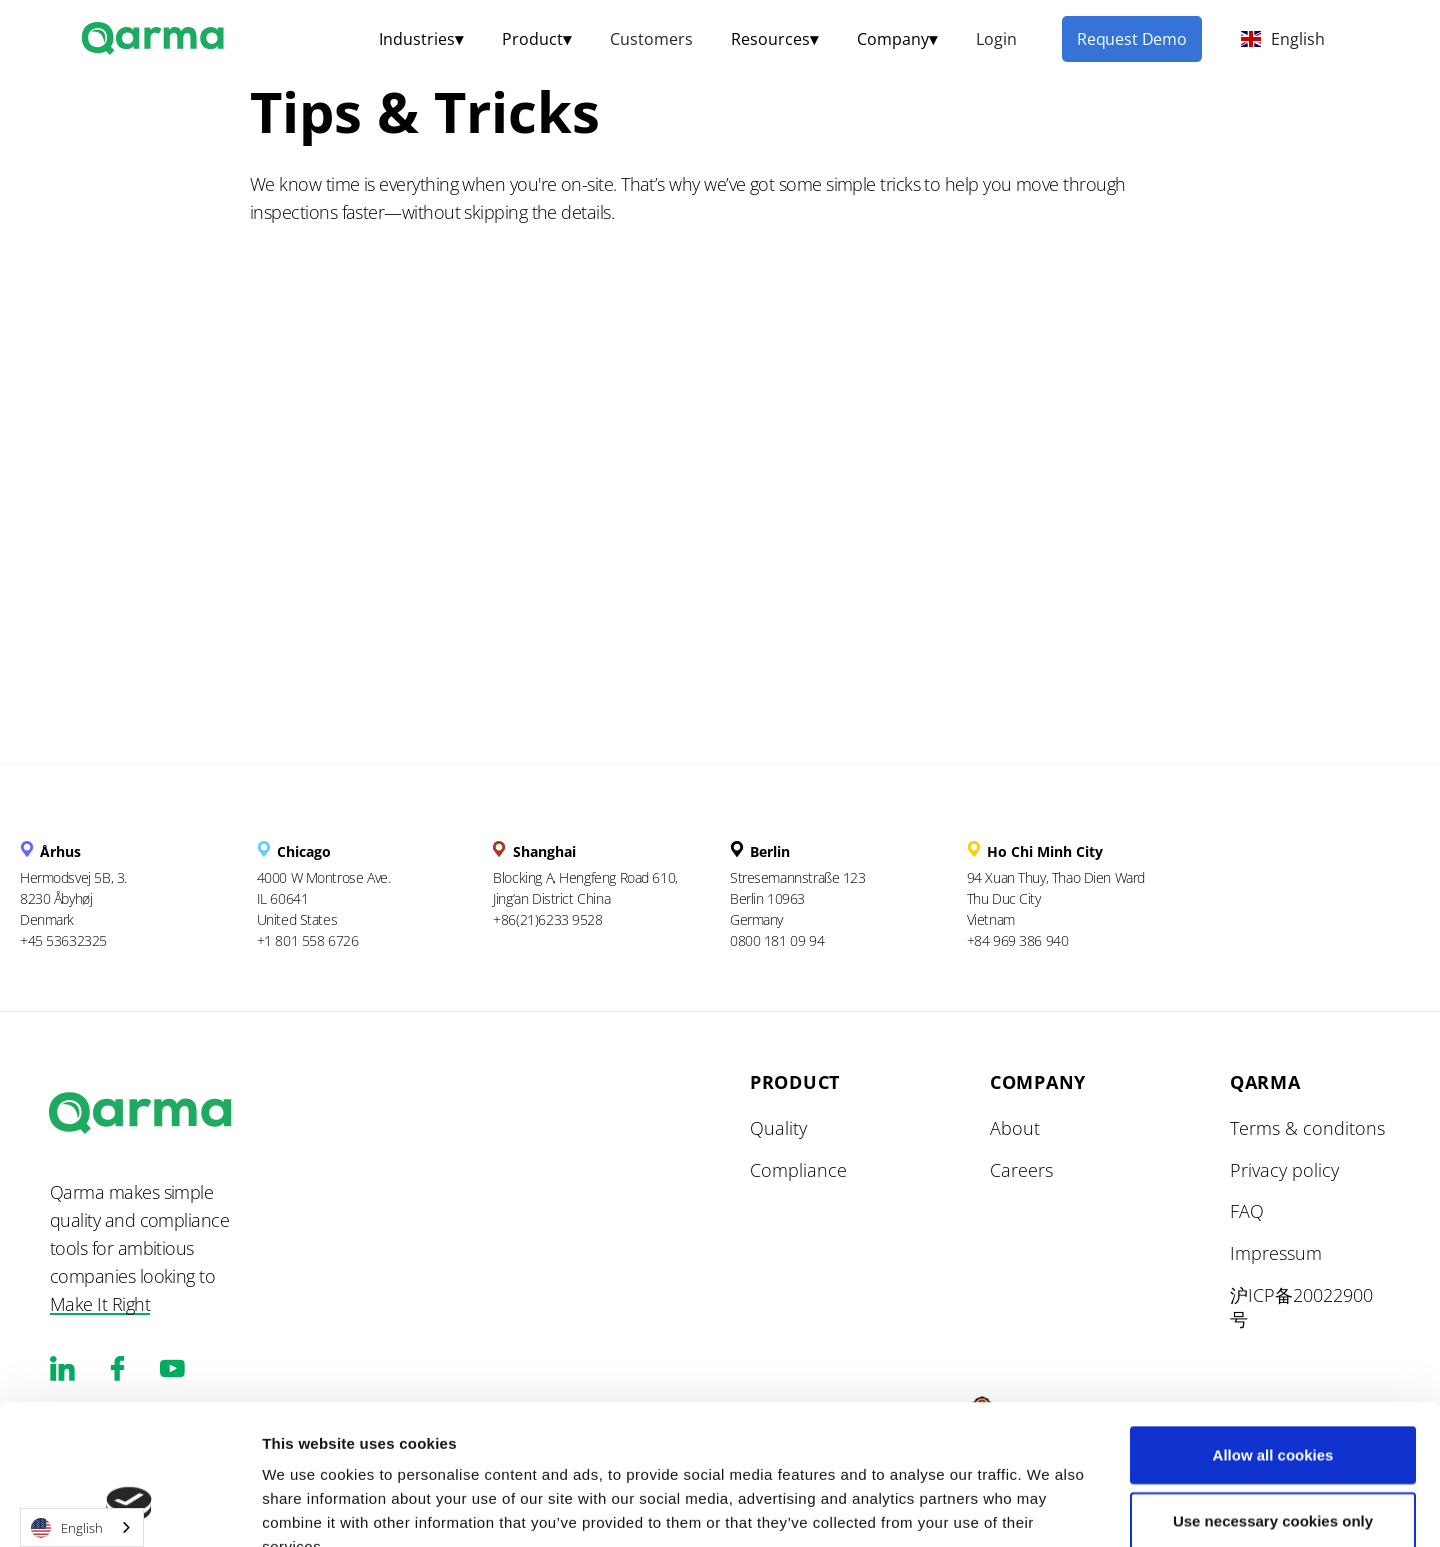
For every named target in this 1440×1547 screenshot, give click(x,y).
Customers (651, 39)
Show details (1027, 1507)
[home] (154, 36)
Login (996, 39)
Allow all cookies (1273, 1334)
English (67, 1528)
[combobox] (82, 1527)
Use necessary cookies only (1273, 1400)
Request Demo (1132, 39)
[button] (421, 39)
